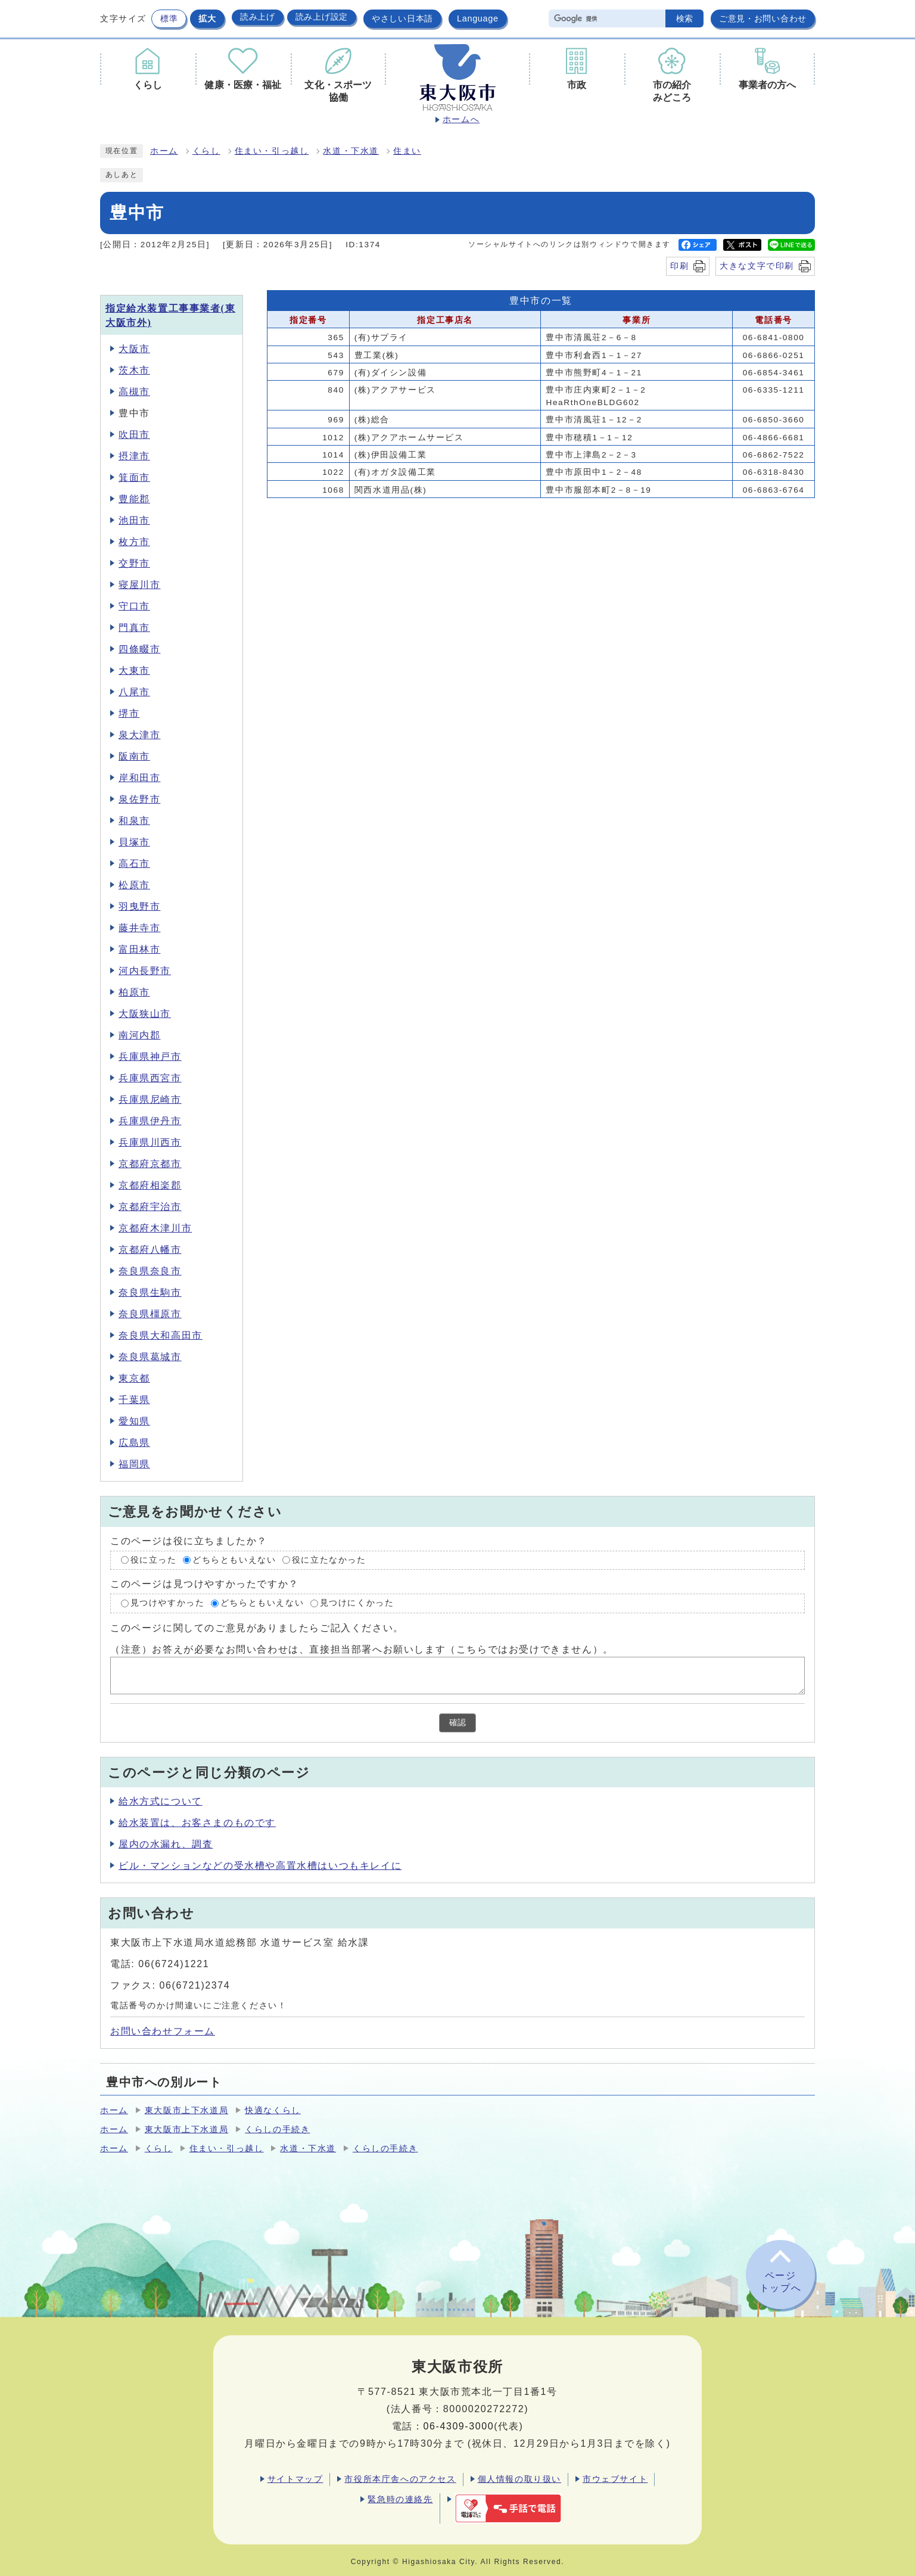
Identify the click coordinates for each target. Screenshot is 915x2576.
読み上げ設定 (321, 16)
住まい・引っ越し (272, 151)
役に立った (153, 1559)
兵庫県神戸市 (150, 1056)
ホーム (164, 151)
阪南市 (134, 756)
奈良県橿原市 (150, 1314)
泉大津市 (139, 735)
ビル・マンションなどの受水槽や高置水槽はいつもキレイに (260, 1866)
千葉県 (134, 1400)
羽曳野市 (139, 906)
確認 (457, 1722)
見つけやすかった (167, 1602)
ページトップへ (780, 2281)
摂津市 (134, 456)
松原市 (134, 885)
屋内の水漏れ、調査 (166, 1844)
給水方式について (161, 1801)
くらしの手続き (277, 2129)
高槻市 (134, 392)
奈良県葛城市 (150, 1357)
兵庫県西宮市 (150, 1078)
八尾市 (134, 692)
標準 (169, 18)
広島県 (134, 1443)
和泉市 (134, 821)
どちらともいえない (234, 1559)
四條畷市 (139, 649)
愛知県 (134, 1421)
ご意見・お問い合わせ (763, 18)
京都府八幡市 (150, 1250)
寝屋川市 (139, 585)
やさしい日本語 (402, 18)
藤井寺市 (139, 928)
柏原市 (134, 992)
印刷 (679, 265)
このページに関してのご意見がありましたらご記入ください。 (257, 1628)
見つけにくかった (357, 1602)
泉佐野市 (139, 799)
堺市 (129, 713)
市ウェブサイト (615, 2479)
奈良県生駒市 (150, 1292)
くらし (206, 151)
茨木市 (134, 370)
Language (478, 18)
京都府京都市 (150, 1164)
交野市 (134, 563)
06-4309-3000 (458, 2426)
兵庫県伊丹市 (150, 1121)
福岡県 (134, 1464)
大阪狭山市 (145, 1014)
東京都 (134, 1378)
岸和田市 (139, 778)
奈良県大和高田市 (161, 1335)
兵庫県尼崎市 (150, 1099)
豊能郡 (134, 499)
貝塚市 (134, 842)
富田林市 (139, 949)
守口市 (134, 606)
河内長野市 (145, 971)
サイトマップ (295, 2479)
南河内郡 (139, 1035)
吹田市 (134, 435)
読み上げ (257, 16)
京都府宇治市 (150, 1207)
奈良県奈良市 (150, 1271)
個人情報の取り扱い (519, 2479)
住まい (407, 151)
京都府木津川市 (155, 1228)
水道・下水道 (351, 151)
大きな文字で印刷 (757, 265)
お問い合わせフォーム (162, 2031)
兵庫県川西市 (150, 1142)
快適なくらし (273, 2110)
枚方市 (134, 542)
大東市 (134, 670)
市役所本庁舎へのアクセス (400, 2479)
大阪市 (134, 349)
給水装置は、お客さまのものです (197, 1823)
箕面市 (134, 477)
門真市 (134, 628)
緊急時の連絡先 (400, 2499)
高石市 (134, 863)
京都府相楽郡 (150, 1185)
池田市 (134, 520)
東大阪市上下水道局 (186, 2110)
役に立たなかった (329, 1559)
